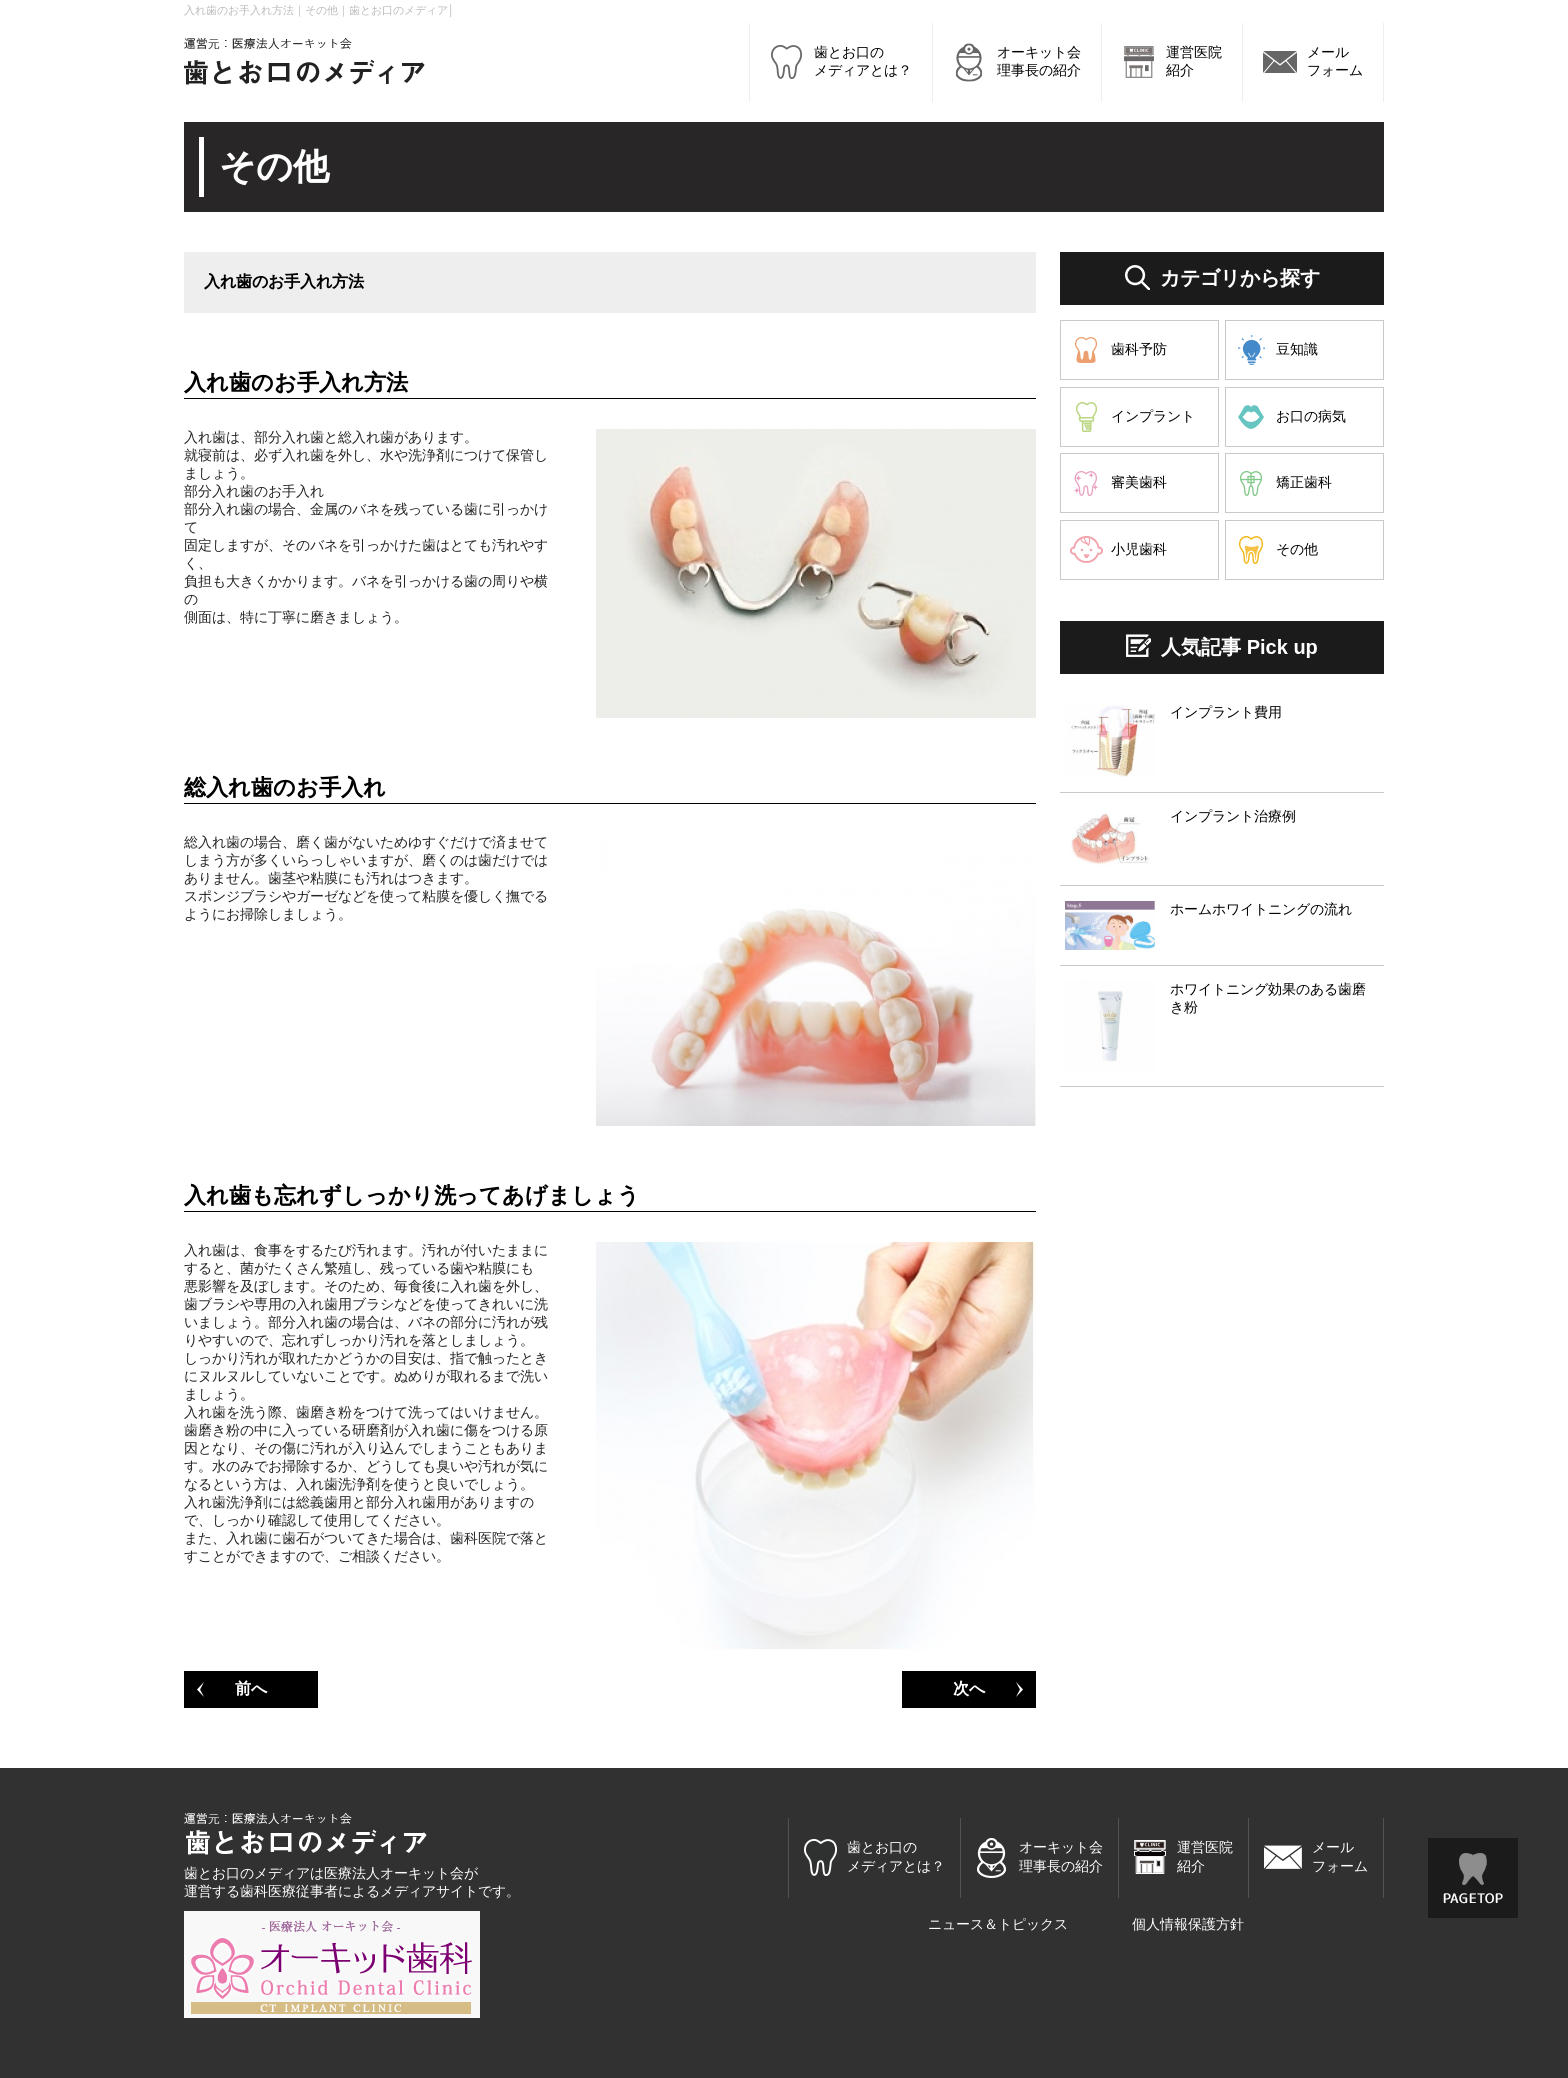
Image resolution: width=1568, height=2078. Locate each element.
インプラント (1153, 416)
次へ (969, 1688)
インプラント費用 (1226, 712)
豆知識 (1297, 349)
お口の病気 (1311, 416)
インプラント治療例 (1233, 816)
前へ (251, 1688)
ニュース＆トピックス (998, 1924)
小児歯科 (1139, 549)
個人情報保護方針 (1188, 1924)
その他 (1297, 549)
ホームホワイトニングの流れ (1261, 909)
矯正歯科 (1304, 482)
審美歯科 (1139, 482)
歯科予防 (1139, 349)
